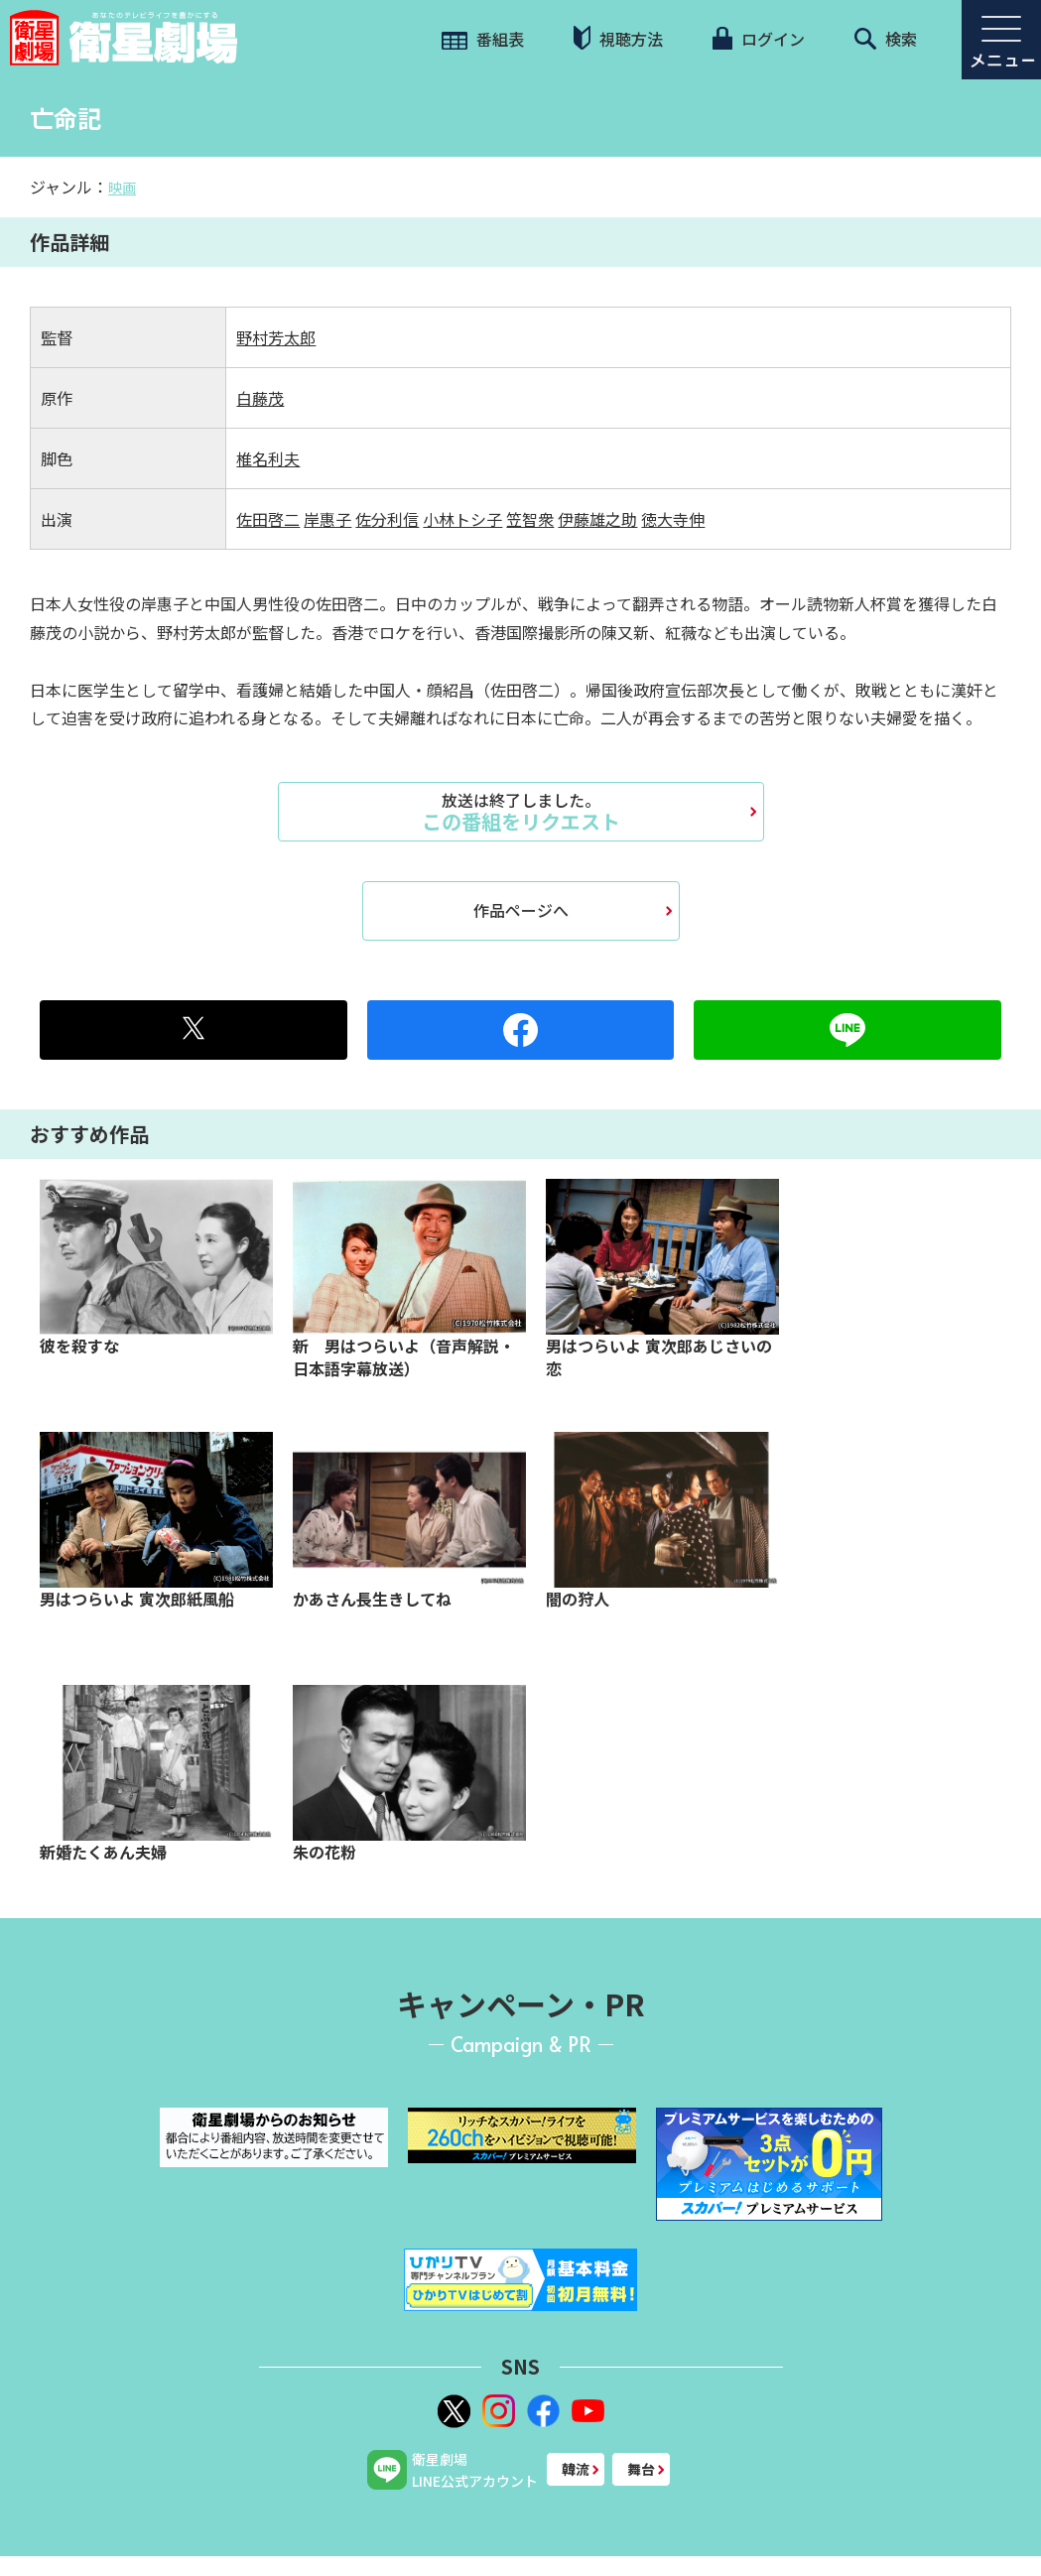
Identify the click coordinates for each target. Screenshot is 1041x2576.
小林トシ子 (462, 519)
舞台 (641, 2469)
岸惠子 (327, 519)
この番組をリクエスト (521, 812)
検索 (885, 39)
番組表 (483, 39)
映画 (122, 187)
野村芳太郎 (276, 337)
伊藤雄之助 (597, 519)
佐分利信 (387, 519)
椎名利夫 (268, 458)
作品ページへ (521, 910)
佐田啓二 (268, 519)
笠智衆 (530, 519)
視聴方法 (618, 38)
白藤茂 (260, 398)
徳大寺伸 (673, 519)
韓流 (575, 2469)
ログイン (758, 39)
